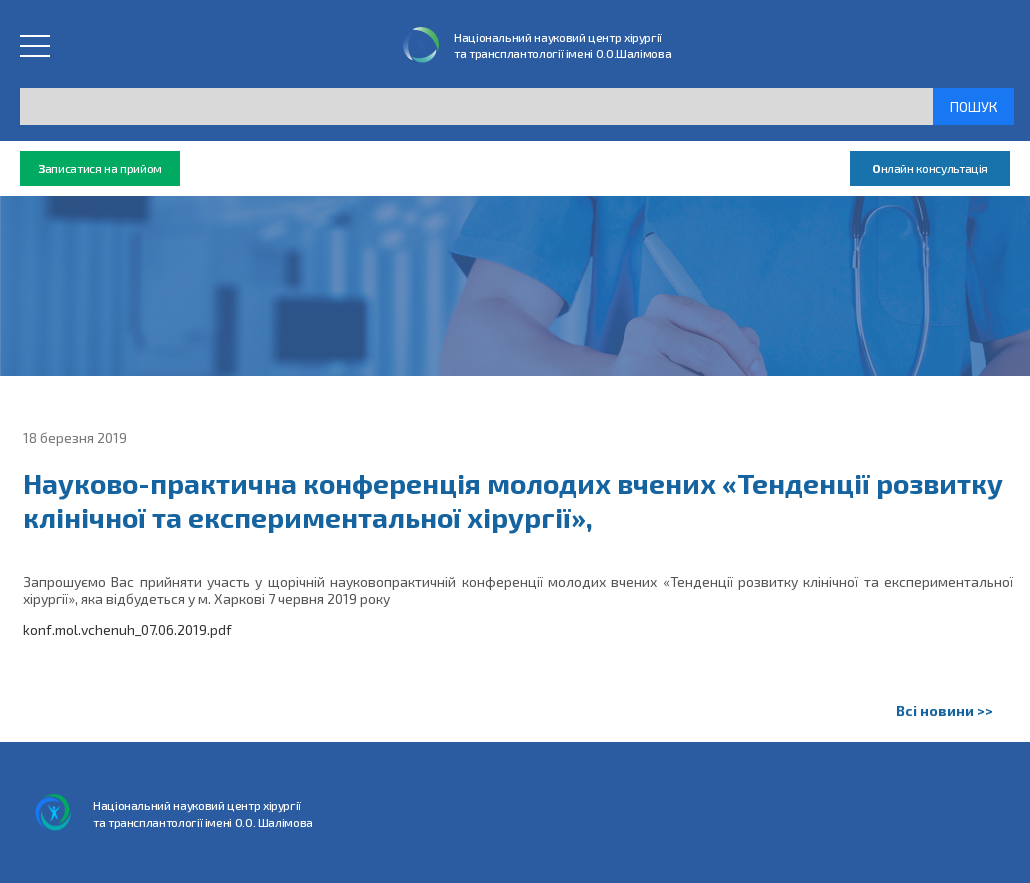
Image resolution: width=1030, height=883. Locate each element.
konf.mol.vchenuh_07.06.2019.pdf (127, 629)
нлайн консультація (930, 168)
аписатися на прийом (100, 168)
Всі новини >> (944, 710)
